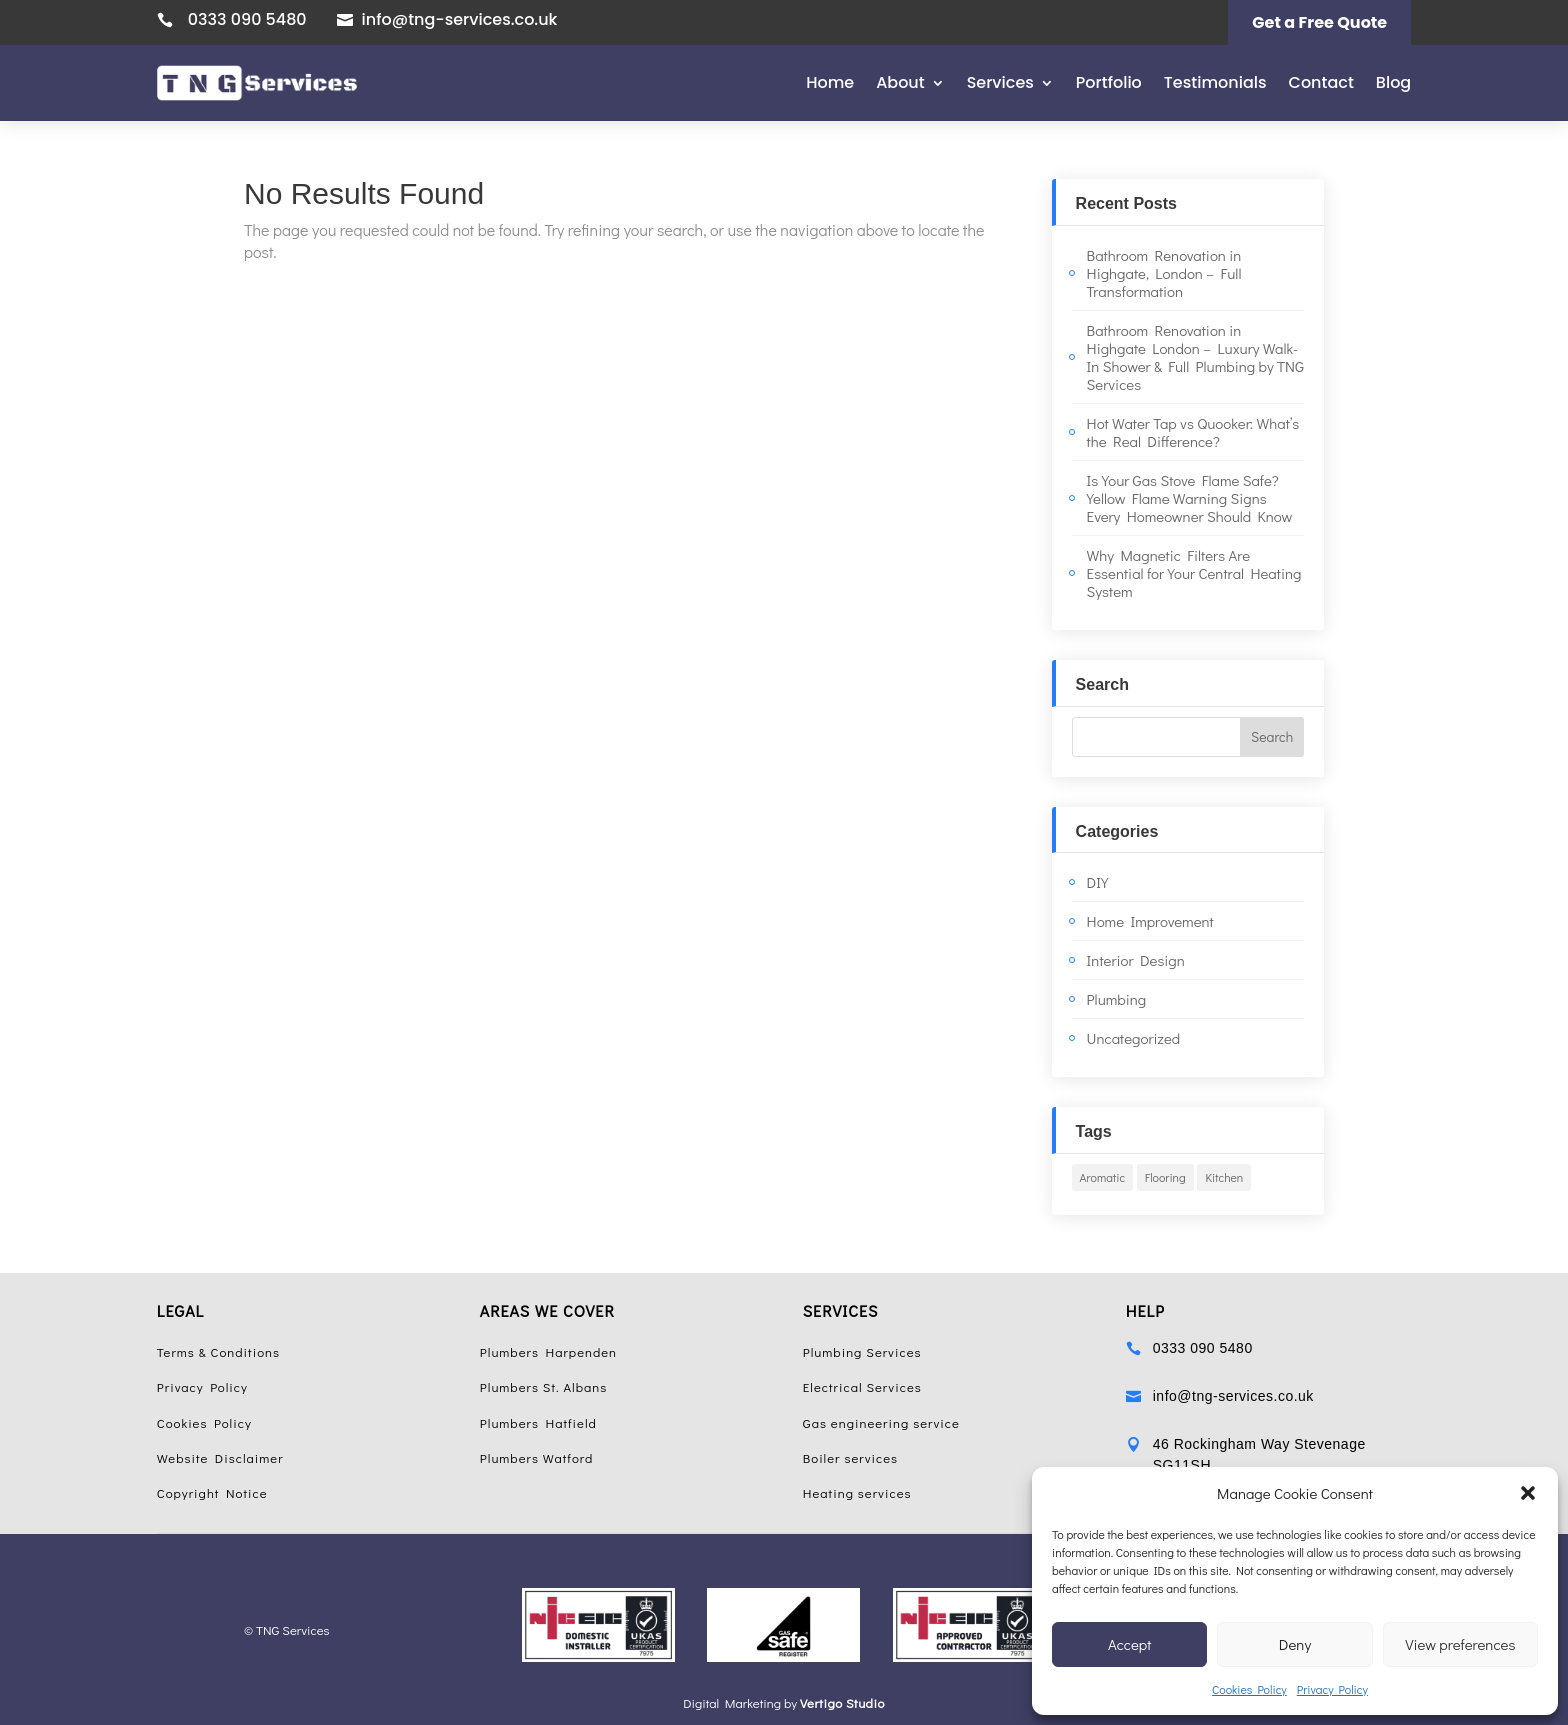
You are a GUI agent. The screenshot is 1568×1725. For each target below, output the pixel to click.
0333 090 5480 (247, 19)
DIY (1098, 882)
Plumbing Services (862, 1351)
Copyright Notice (212, 1492)
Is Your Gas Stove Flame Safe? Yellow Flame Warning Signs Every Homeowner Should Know (1190, 498)
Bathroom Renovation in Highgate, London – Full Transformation (1164, 273)
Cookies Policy (1249, 1689)
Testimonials (1215, 82)
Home (830, 82)
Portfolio (1109, 82)
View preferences (1460, 1644)
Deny (1295, 1644)
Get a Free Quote (1319, 22)
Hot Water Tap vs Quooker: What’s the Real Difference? (1193, 432)
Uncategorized (1134, 1038)
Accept (1130, 1644)
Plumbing (1117, 999)
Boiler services (850, 1457)
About (900, 82)
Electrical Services (862, 1386)
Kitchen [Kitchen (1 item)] (1224, 1177)
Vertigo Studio (842, 1702)
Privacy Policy (1332, 1689)
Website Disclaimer (220, 1457)
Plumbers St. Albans (544, 1386)
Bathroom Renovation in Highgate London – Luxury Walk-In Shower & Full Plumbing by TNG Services (1195, 357)
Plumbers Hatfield (538, 1422)
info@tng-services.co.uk (460, 19)
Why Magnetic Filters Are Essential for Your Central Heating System (1194, 573)
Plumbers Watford (537, 1457)
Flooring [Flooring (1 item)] (1165, 1177)
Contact (1321, 82)
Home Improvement (1150, 921)
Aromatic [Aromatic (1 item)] (1103, 1177)
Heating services (857, 1492)
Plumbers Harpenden (548, 1351)
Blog (1393, 82)
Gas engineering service (881, 1422)
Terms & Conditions (218, 1351)
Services (1000, 82)
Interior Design (1136, 960)
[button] (1528, 1493)
